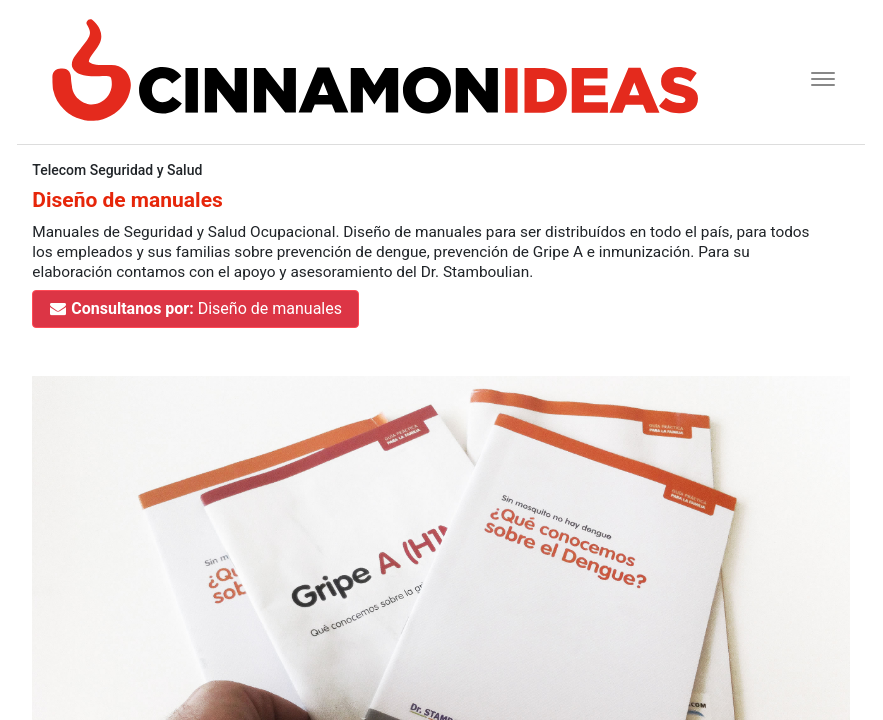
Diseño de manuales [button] (195, 308)
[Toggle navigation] (816, 76)
